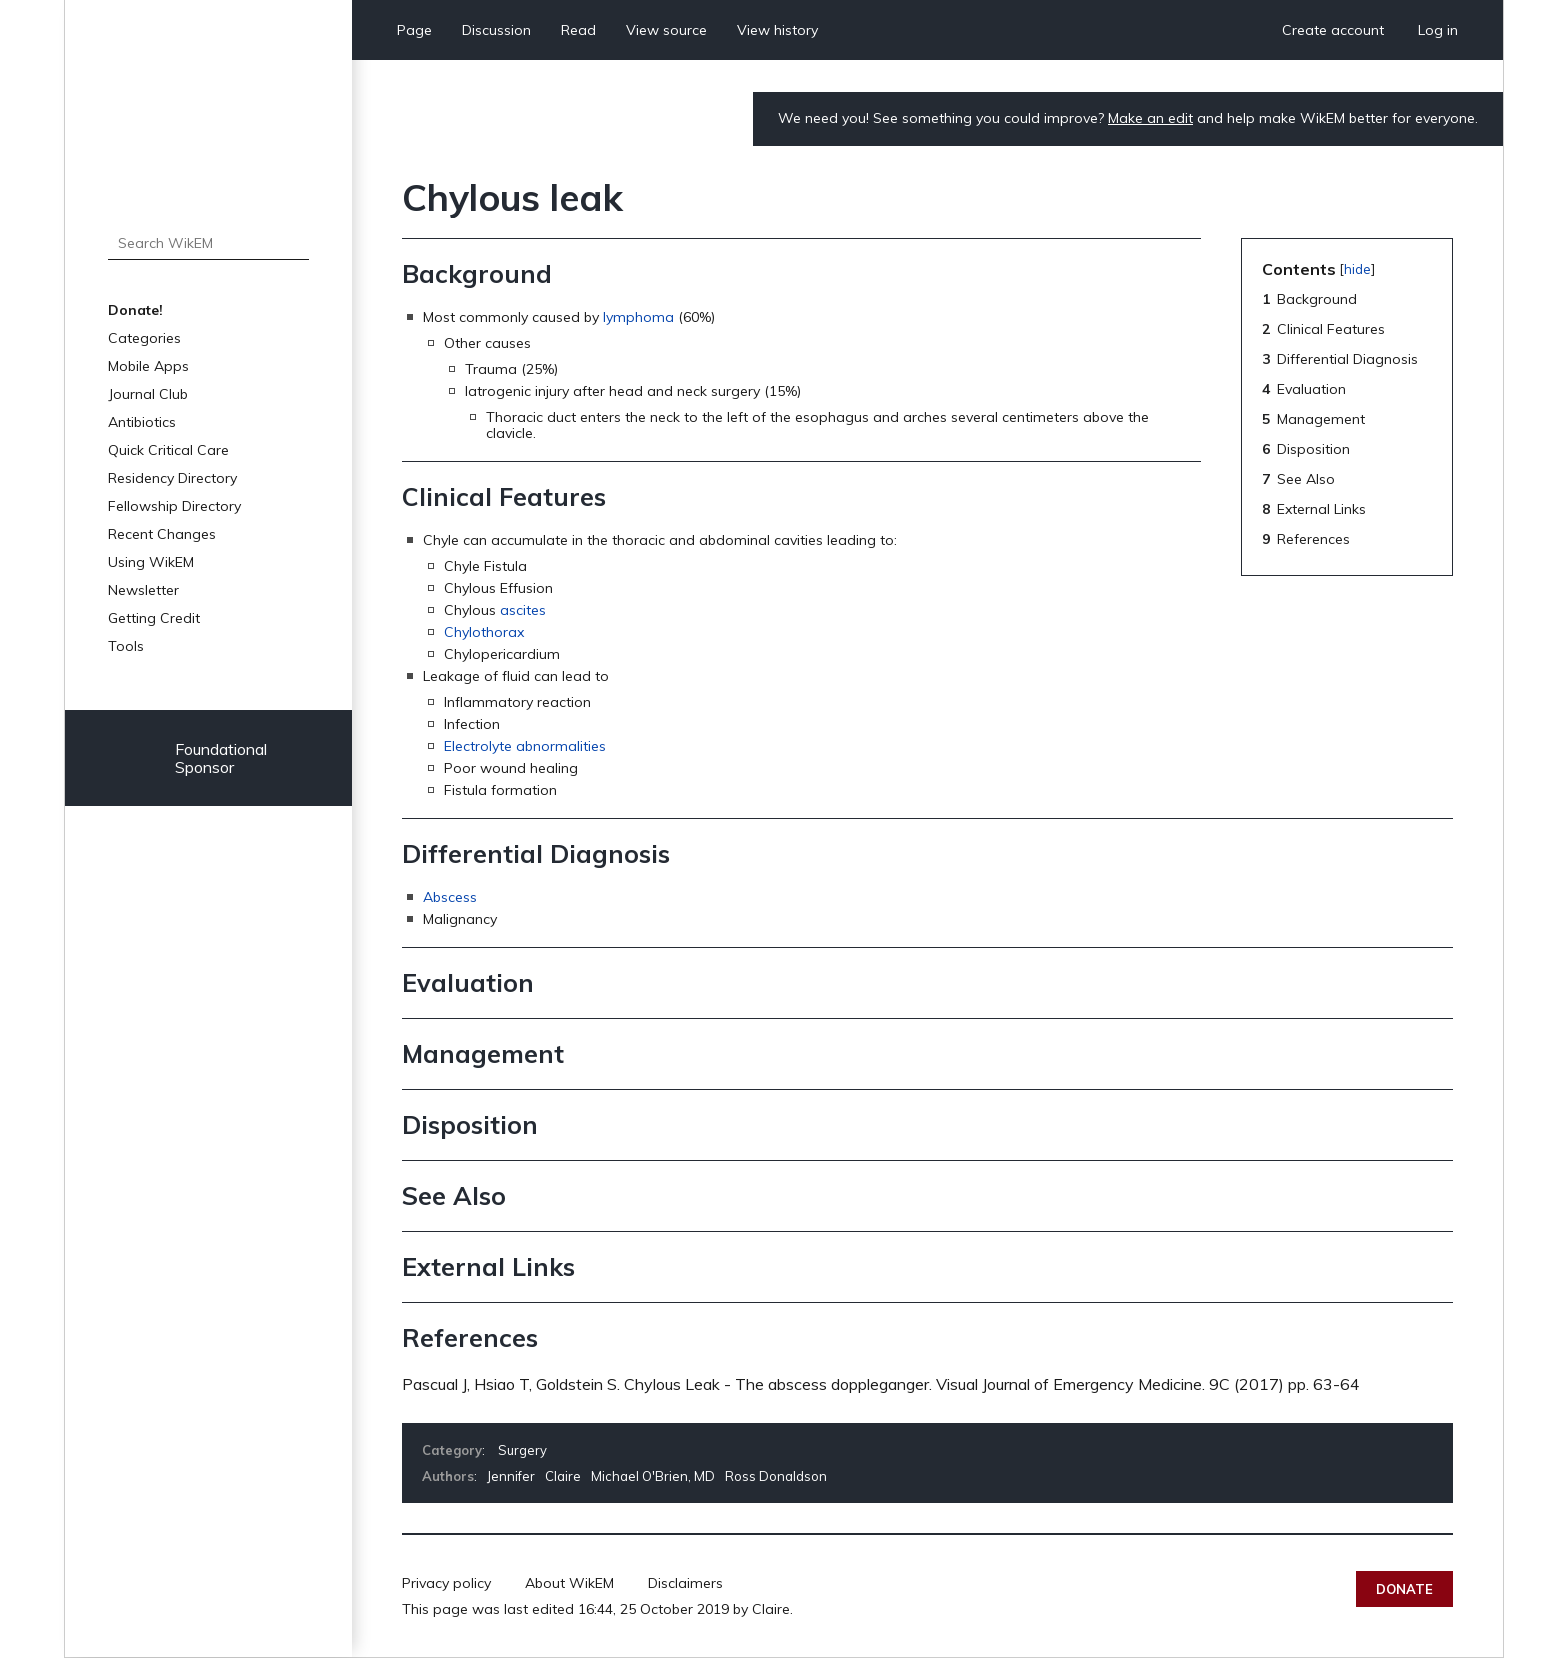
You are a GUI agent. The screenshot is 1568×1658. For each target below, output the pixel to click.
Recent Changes (162, 534)
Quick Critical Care (168, 450)
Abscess (450, 897)
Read (578, 30)
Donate (1404, 1589)
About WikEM (569, 1583)
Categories (144, 338)
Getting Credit (154, 618)
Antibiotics (142, 422)
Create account (1333, 30)
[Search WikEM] (208, 243)
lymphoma (638, 317)
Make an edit (1150, 118)
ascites (523, 610)
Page (414, 30)
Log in (1438, 30)
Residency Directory (172, 478)
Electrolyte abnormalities (525, 746)
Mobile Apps (148, 366)
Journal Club (148, 394)
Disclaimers (685, 1583)
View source (666, 30)
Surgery (522, 1450)
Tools (126, 646)
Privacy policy (446, 1583)
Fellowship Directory (174, 506)
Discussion (496, 30)
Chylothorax (484, 632)
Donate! (135, 310)
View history (777, 30)
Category (452, 1450)
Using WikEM (151, 562)
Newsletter (143, 590)
